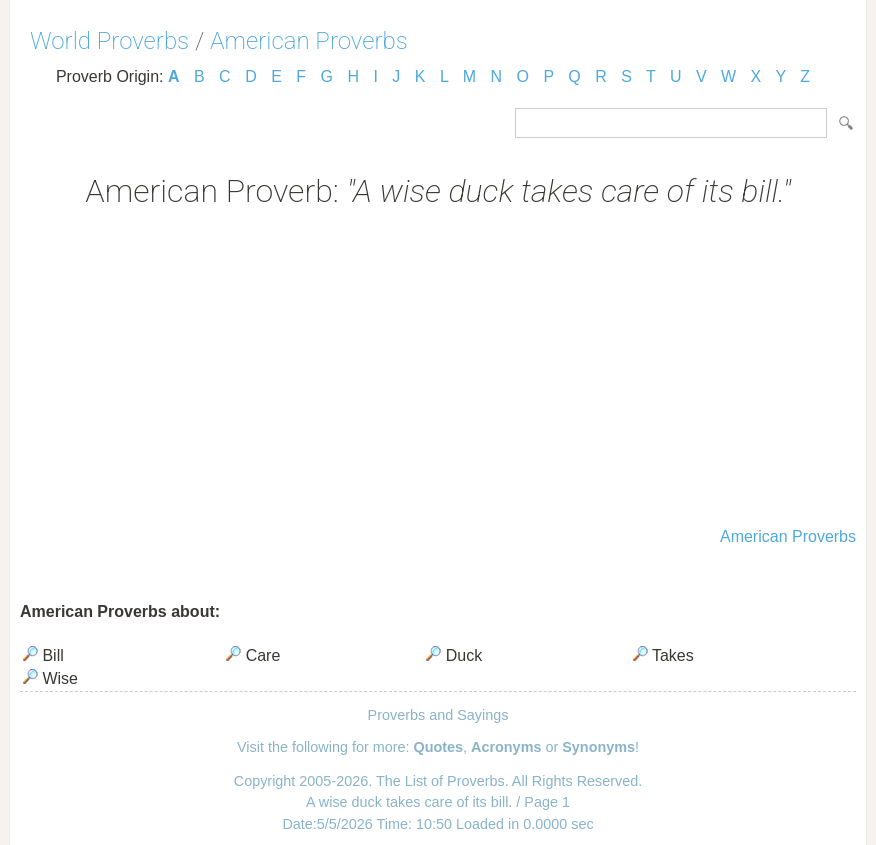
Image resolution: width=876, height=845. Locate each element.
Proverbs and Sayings (438, 715)
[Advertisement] (438, 370)
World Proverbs (109, 41)
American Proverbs (309, 41)
